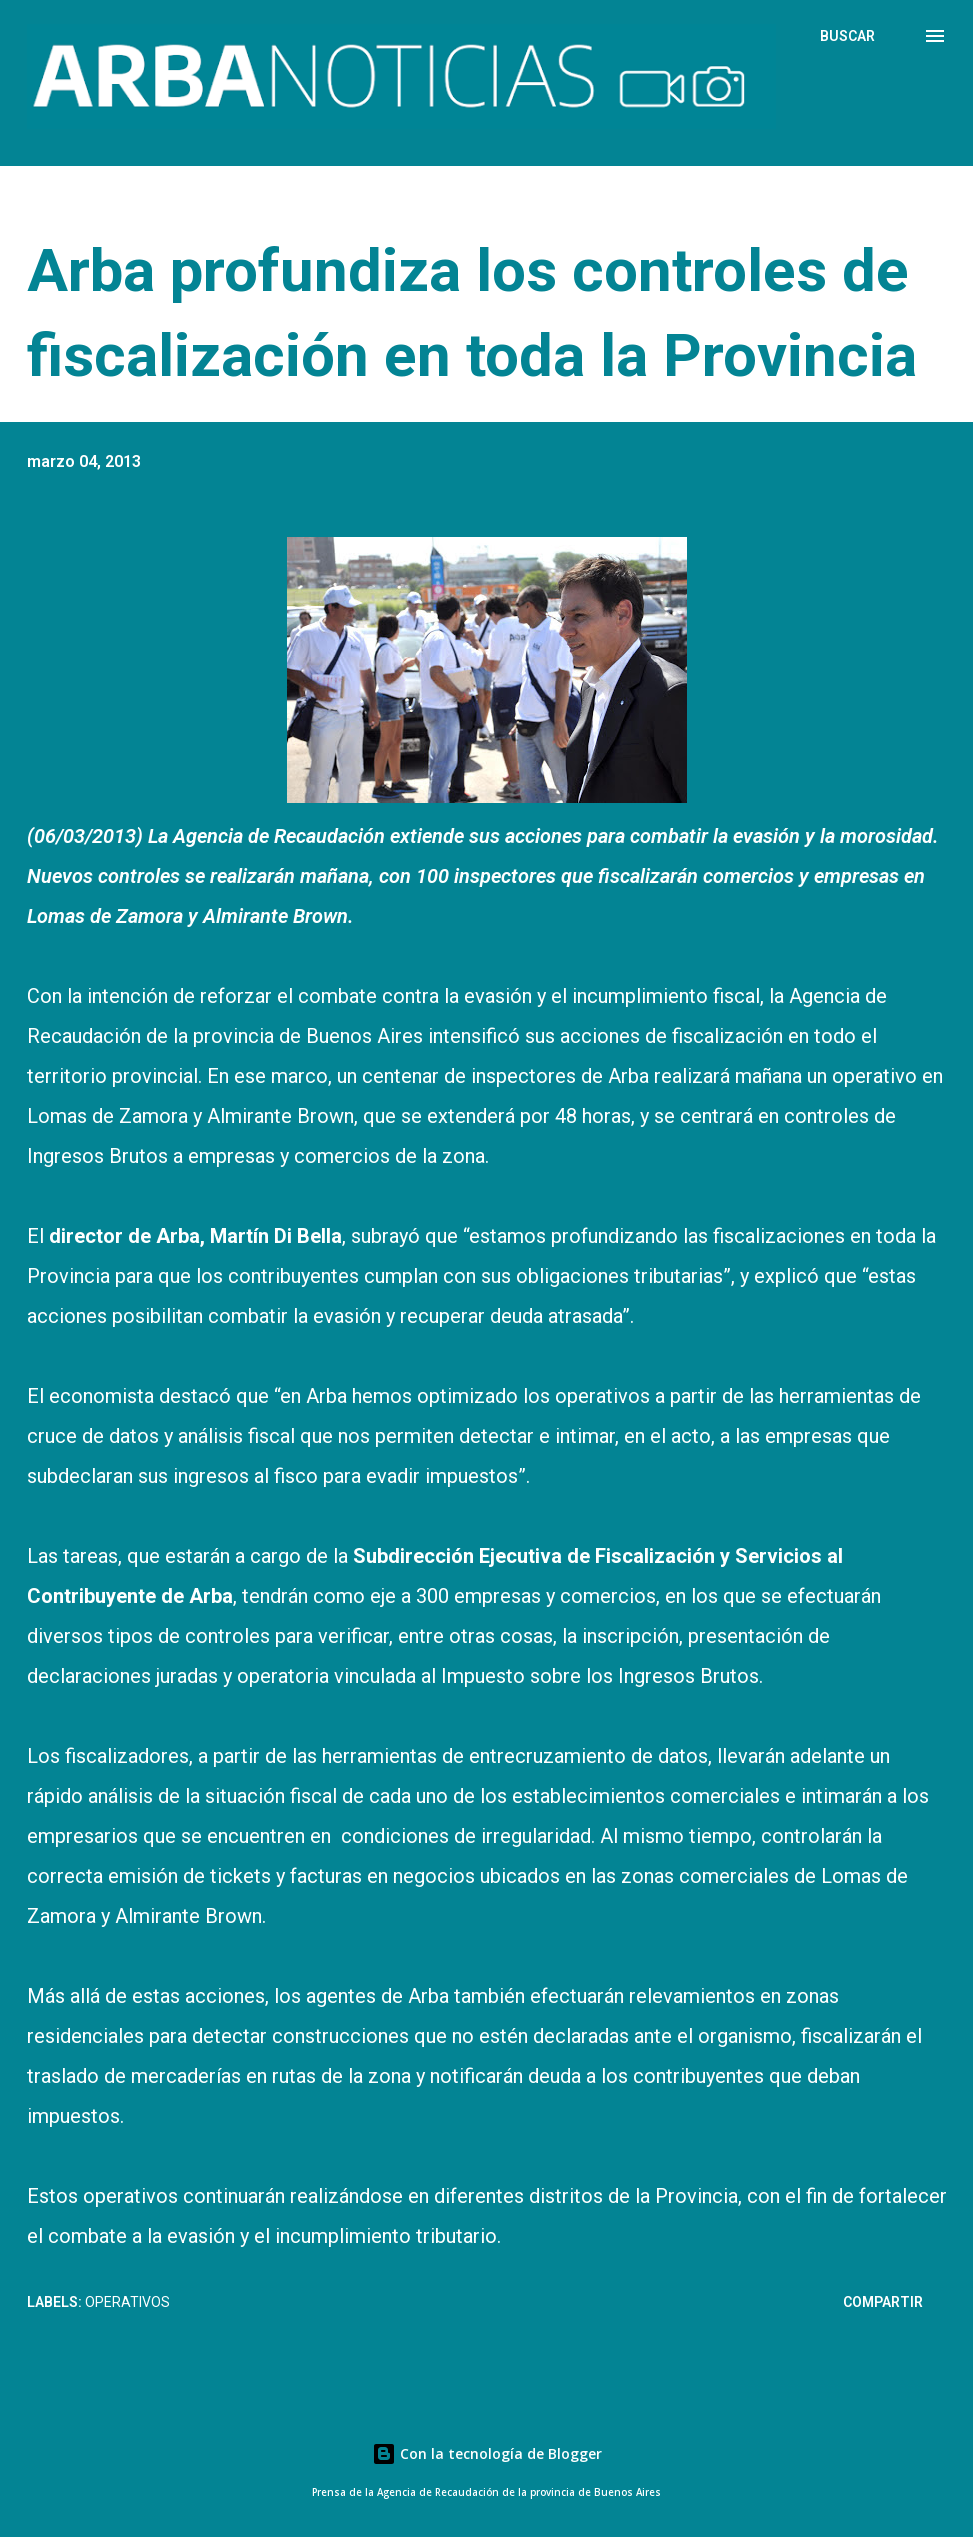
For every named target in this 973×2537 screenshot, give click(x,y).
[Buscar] (847, 36)
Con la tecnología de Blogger (487, 2453)
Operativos (127, 2302)
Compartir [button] (883, 2302)
